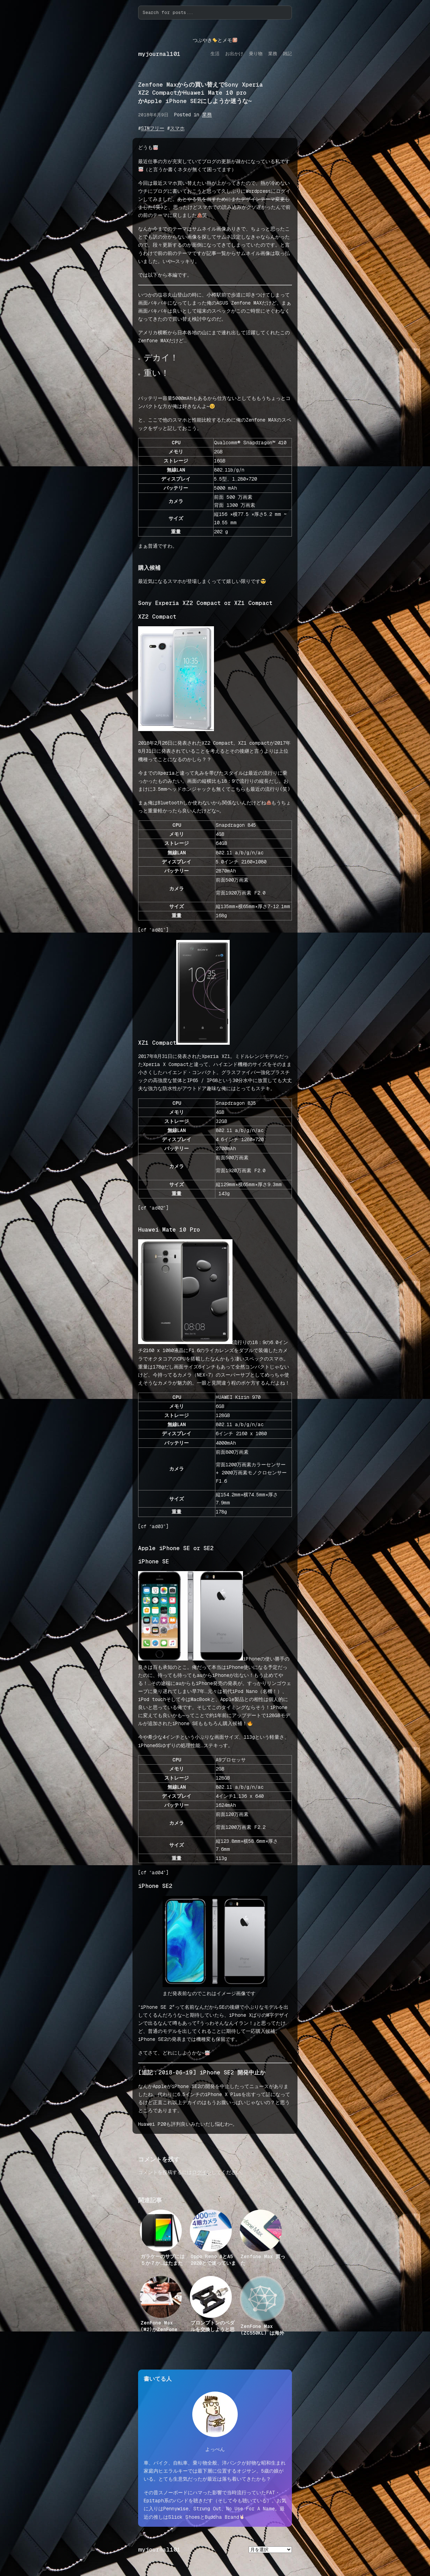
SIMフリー (152, 128)
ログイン (202, 2172)
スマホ (177, 128)
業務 (207, 114)
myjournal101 (159, 54)
